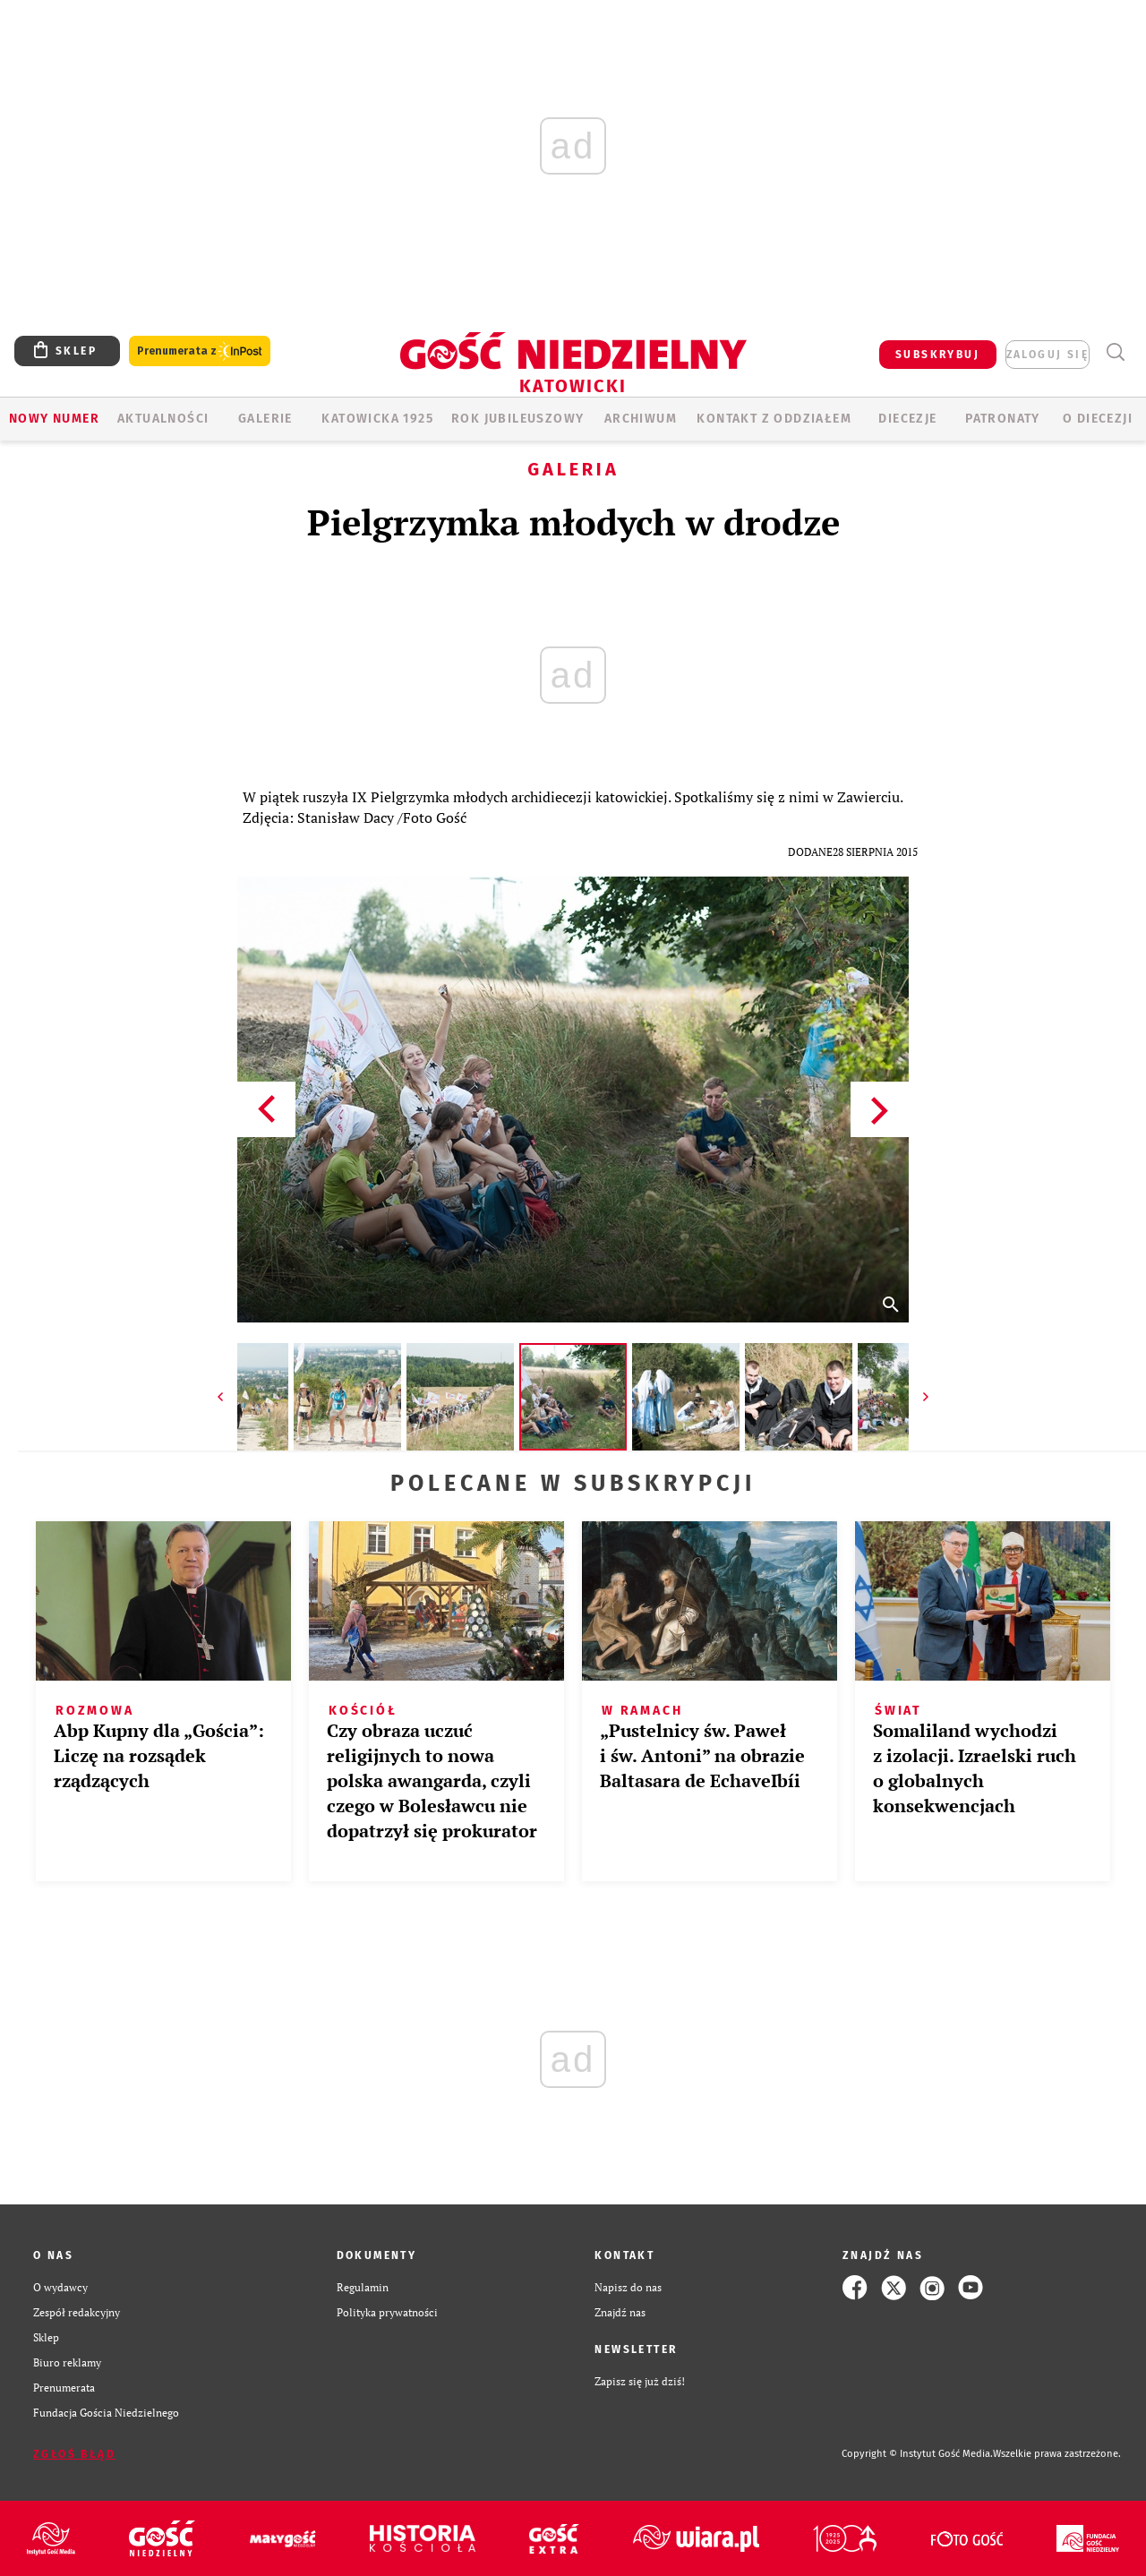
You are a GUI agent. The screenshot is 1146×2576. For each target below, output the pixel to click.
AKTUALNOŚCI (163, 418)
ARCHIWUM (640, 418)
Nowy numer (54, 418)
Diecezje (907, 418)
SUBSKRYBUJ (937, 354)
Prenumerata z (199, 351)
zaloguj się (1047, 354)
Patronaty (1002, 418)
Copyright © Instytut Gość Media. (917, 2454)
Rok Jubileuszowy (517, 418)
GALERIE (265, 418)
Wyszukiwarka (1115, 352)
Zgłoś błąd (74, 2454)
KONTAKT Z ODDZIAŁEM (774, 418)
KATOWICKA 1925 (377, 418)
